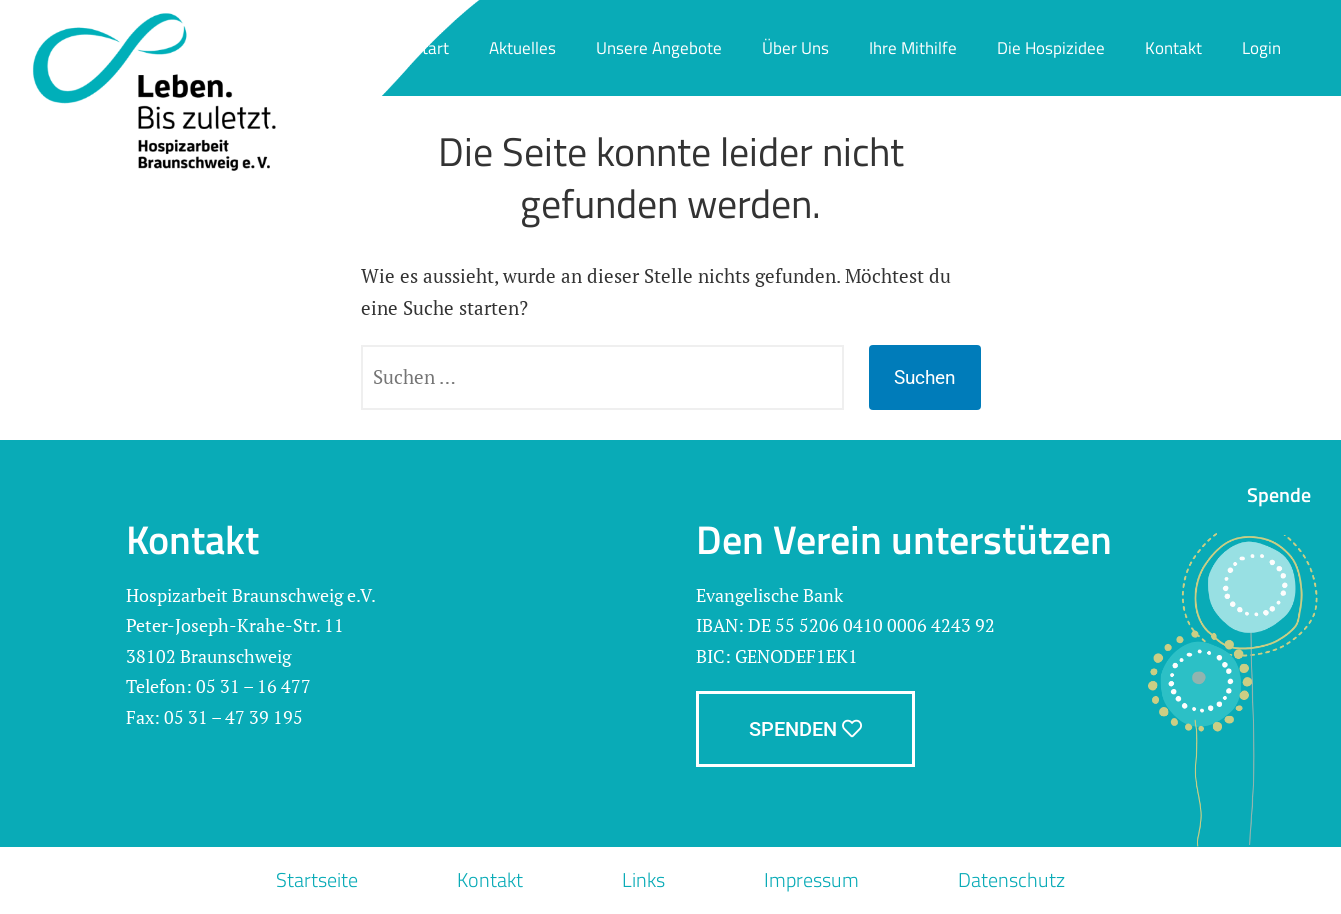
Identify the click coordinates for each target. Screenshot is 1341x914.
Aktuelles (522, 48)
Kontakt (1173, 48)
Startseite (317, 879)
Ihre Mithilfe (913, 48)
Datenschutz (1011, 879)
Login (1261, 48)
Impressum (811, 879)
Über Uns (795, 48)
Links (643, 879)
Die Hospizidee (1051, 48)
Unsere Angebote (659, 48)
